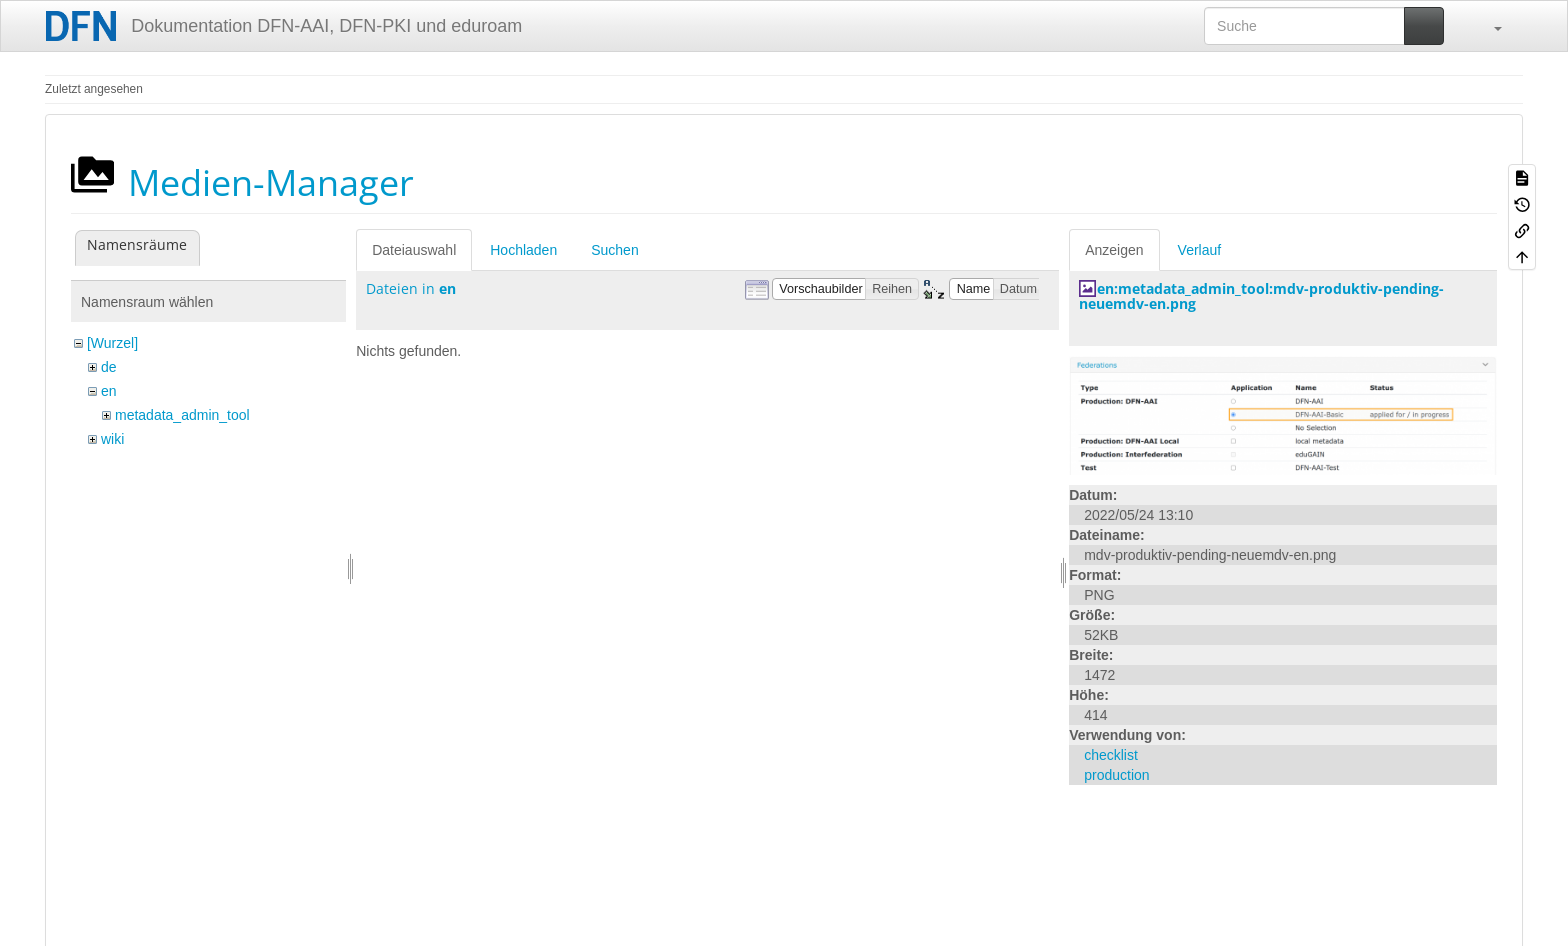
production (1116, 775)
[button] (1488, 26)
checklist (1111, 755)
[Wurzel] (112, 343)
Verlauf (1200, 250)
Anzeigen (1114, 250)
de (109, 367)
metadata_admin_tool (182, 415)
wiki (112, 439)
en (109, 391)
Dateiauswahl (414, 250)
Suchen (614, 250)
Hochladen (523, 250)
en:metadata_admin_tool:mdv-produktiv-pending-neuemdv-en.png (1261, 296)
